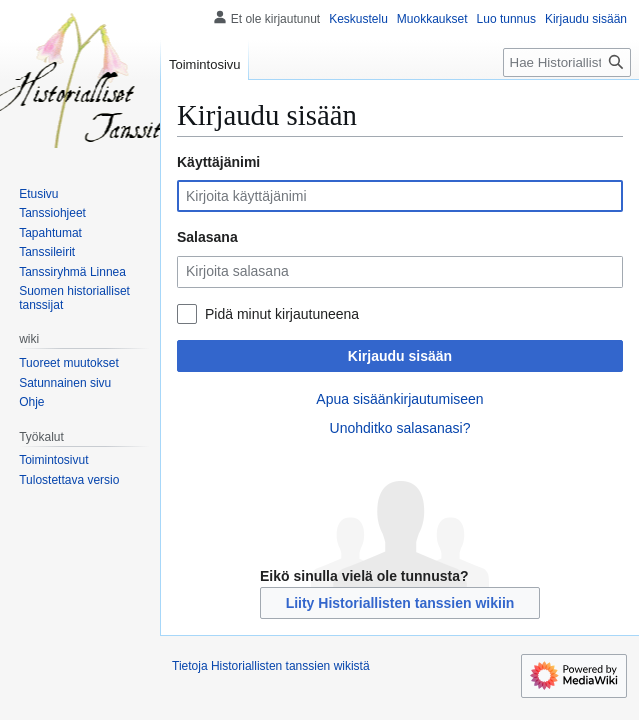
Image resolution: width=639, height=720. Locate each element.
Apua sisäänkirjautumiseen (399, 399)
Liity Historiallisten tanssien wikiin (400, 603)
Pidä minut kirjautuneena (282, 314)
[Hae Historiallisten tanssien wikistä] (567, 62)
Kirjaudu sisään (400, 356)
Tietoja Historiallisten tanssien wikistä (271, 666)
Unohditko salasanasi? (400, 428)
